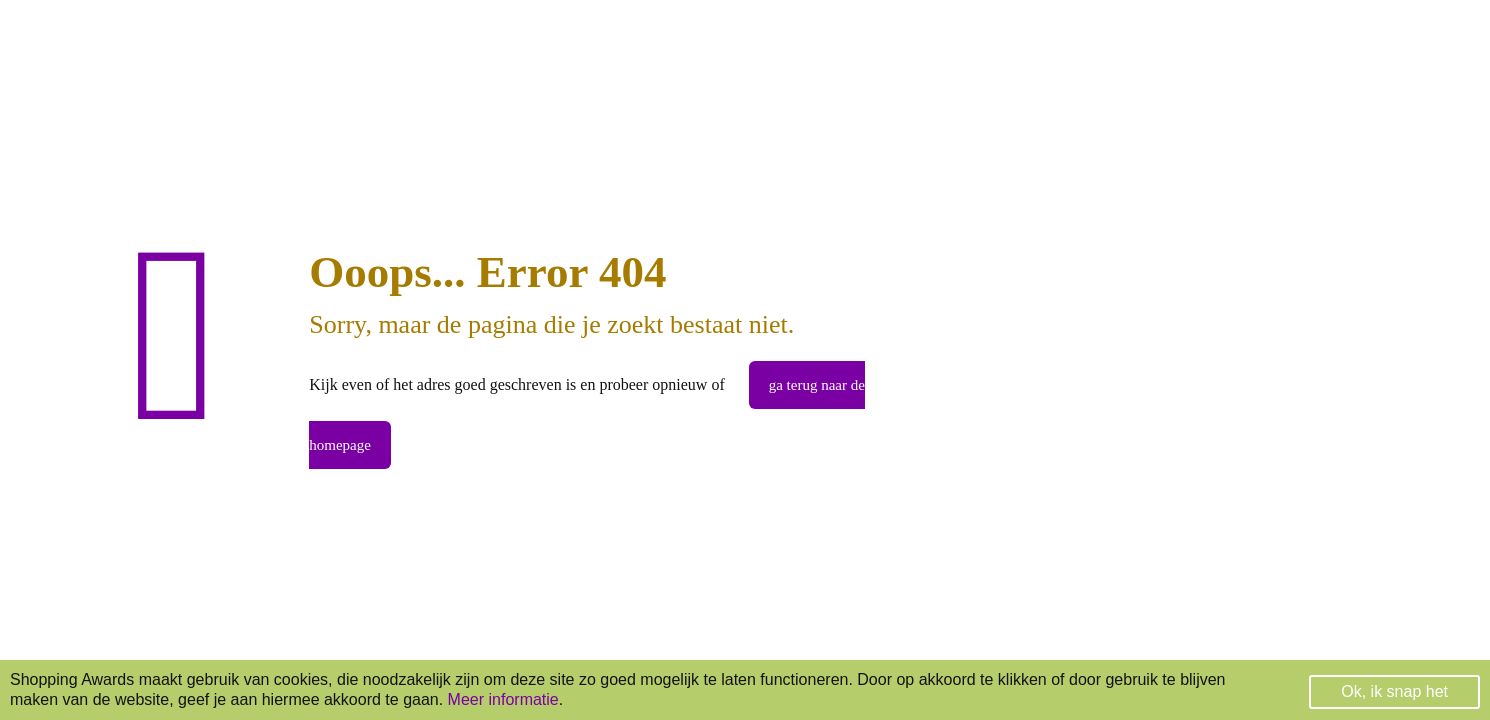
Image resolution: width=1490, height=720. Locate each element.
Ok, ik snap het (1394, 691)
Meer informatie (503, 699)
